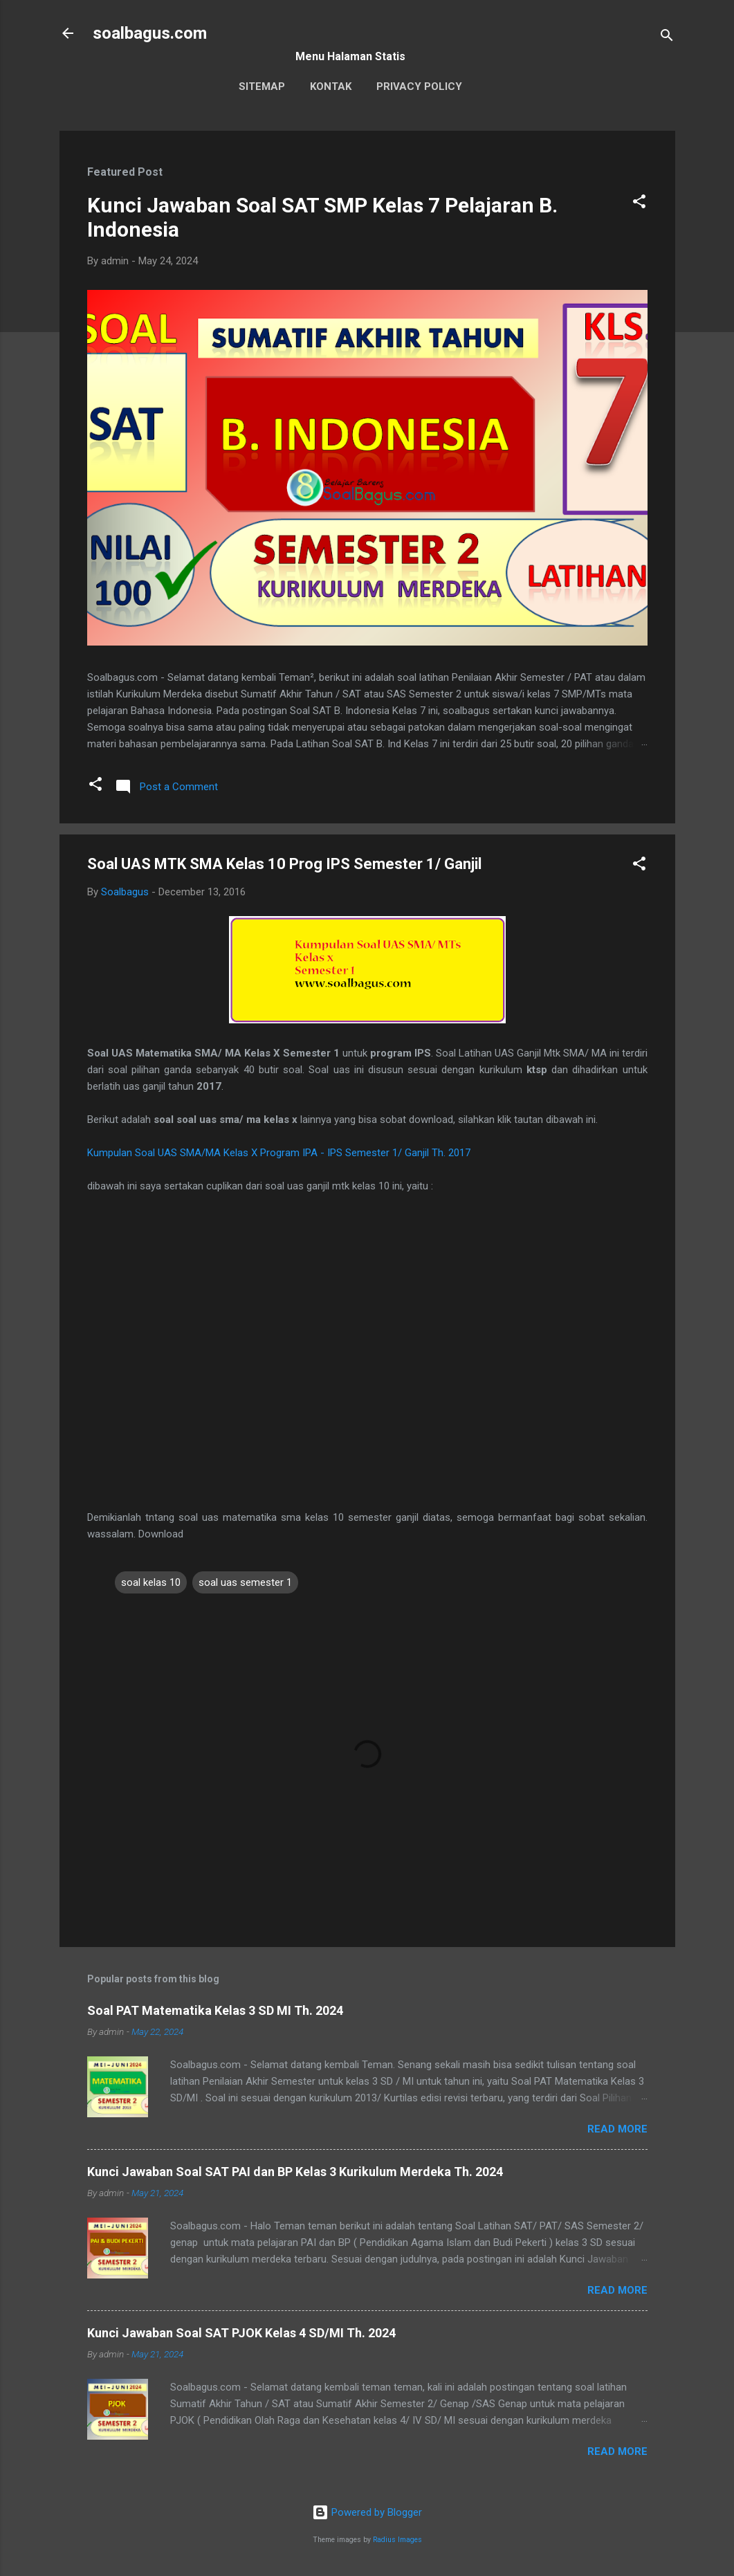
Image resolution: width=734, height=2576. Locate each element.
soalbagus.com (150, 33)
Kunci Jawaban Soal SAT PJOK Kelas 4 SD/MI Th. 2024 (241, 2333)
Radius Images (397, 2539)
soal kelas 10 (151, 1582)
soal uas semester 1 (245, 1582)
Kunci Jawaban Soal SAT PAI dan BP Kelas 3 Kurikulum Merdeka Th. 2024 (295, 2171)
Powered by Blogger (367, 2512)
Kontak (330, 86)
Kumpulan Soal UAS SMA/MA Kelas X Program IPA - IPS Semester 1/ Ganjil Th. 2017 (278, 1153)
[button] (639, 203)
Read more (617, 2129)
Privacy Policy (419, 86)
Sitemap (262, 86)
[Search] (667, 38)
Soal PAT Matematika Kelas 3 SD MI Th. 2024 (215, 2010)
